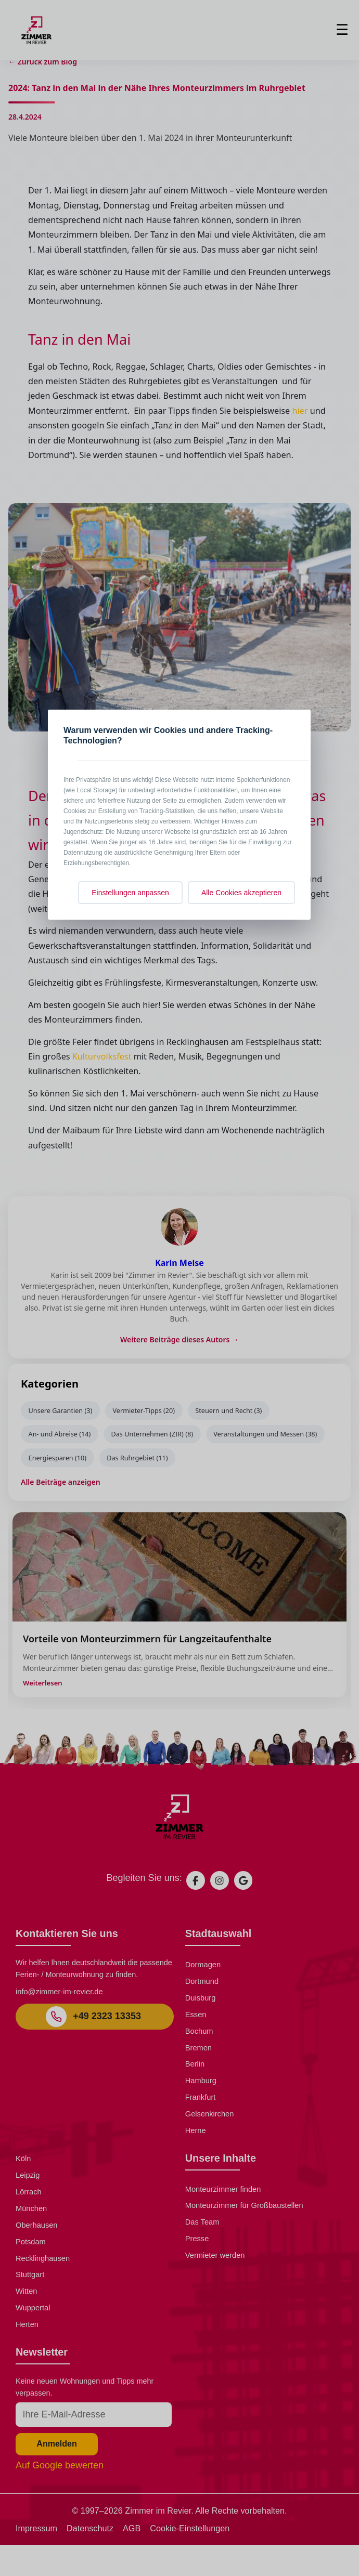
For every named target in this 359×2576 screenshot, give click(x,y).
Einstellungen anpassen (130, 892)
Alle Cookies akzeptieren (241, 892)
